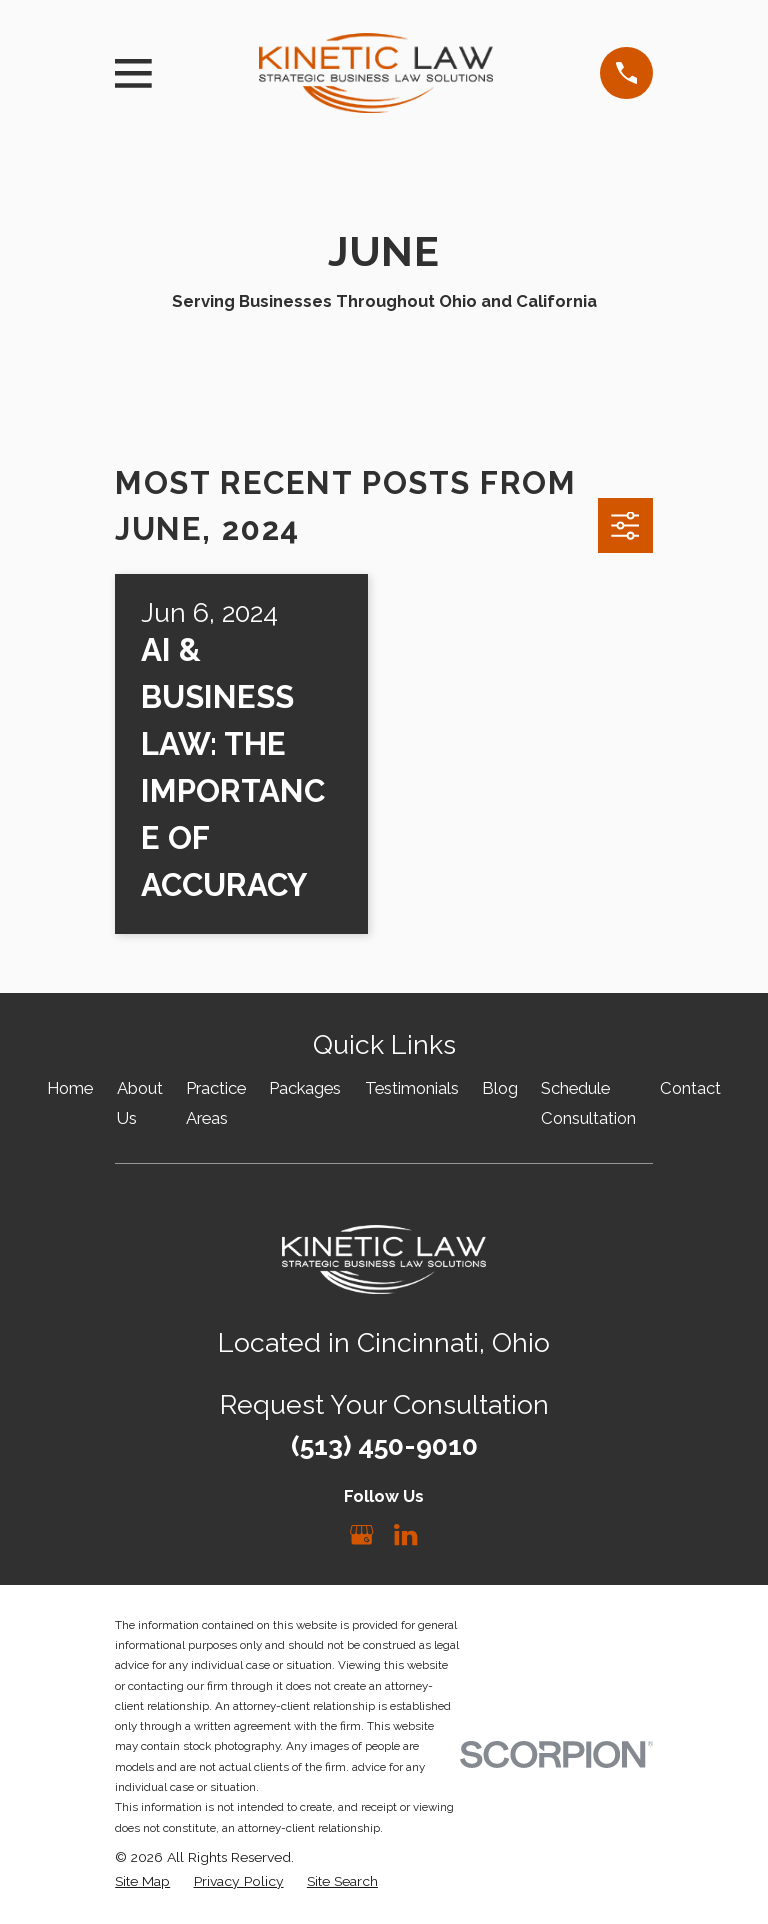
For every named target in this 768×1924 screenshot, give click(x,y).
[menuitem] (142, 1881)
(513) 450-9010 (384, 1445)
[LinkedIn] (405, 1534)
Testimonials (412, 1088)
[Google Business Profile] (361, 1534)
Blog (500, 1088)
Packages (305, 1088)
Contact (690, 1088)
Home (70, 1088)
